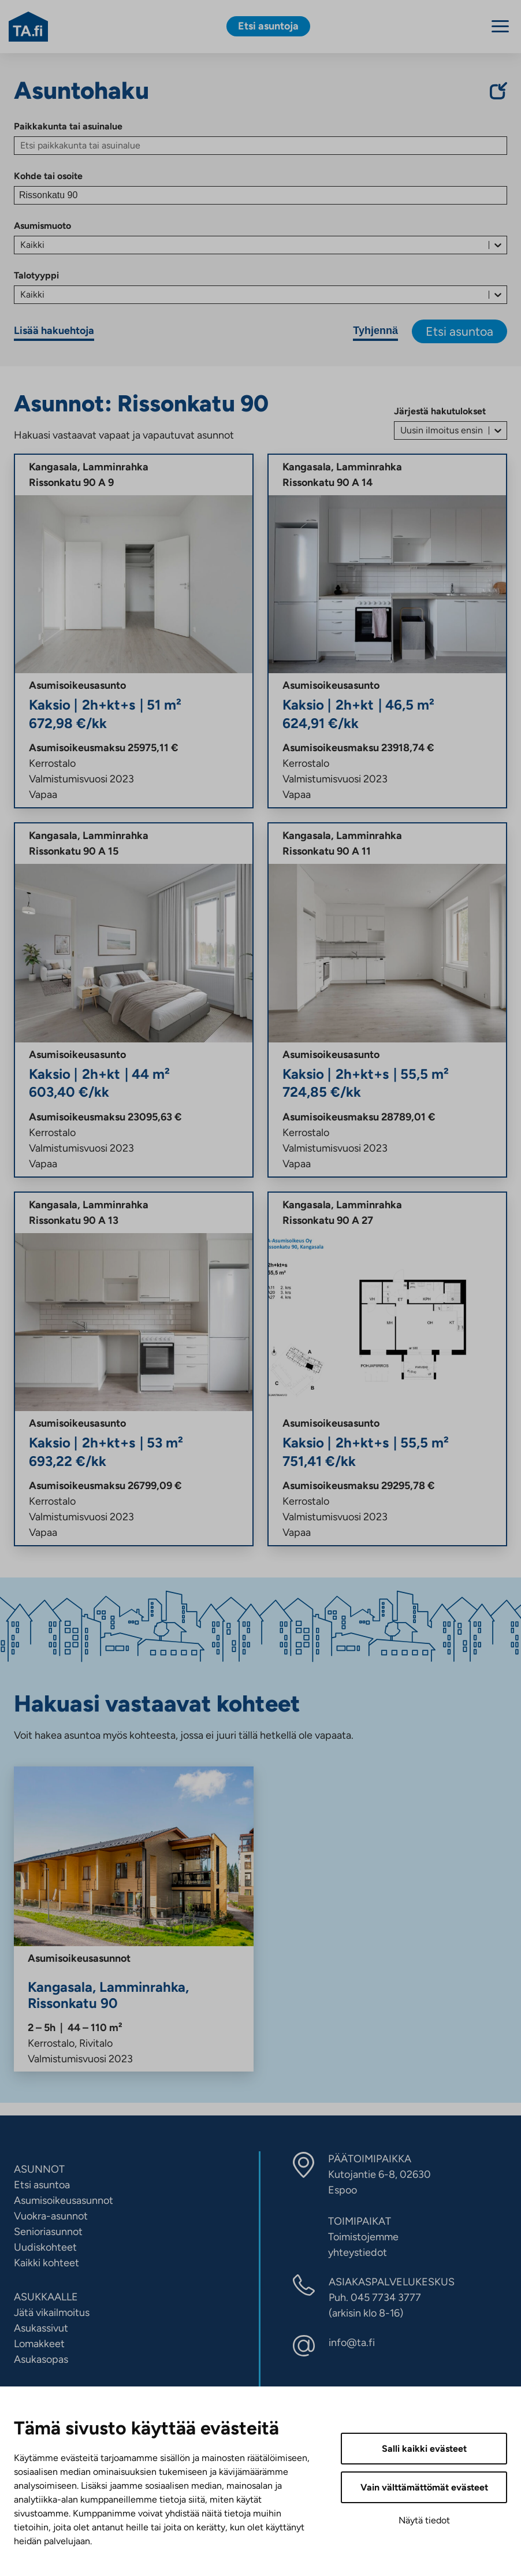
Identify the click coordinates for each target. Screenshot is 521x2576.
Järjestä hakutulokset (440, 411)
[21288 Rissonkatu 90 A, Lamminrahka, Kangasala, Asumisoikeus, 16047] (133, 631)
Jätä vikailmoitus (52, 2312)
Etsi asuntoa (459, 331)
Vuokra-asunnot (51, 2216)
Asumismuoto (42, 225)
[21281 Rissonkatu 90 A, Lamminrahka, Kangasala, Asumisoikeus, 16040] (387, 631)
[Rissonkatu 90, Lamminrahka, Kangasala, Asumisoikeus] (134, 1919)
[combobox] (21, 245)
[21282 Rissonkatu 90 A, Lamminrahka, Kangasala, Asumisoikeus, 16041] (133, 999)
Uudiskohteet (45, 2247)
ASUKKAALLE (46, 2297)
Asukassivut (41, 2328)
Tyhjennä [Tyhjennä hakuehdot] (375, 330)
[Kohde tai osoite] (260, 195)
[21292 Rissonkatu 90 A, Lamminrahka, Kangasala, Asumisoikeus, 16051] (133, 1369)
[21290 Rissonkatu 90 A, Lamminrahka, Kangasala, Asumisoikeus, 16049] (387, 999)
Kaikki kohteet (46, 2262)
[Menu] (500, 26)
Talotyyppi (36, 275)
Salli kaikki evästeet (424, 2448)
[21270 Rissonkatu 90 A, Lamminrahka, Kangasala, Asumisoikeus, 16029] (387, 1369)
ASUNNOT (39, 2169)
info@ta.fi (352, 2342)
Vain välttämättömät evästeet (424, 2487)
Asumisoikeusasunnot (63, 2200)
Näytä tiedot (424, 2520)
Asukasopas (41, 2359)
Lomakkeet (39, 2343)
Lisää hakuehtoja (54, 330)
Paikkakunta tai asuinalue (68, 126)
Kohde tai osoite (48, 175)
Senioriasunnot (48, 2231)
